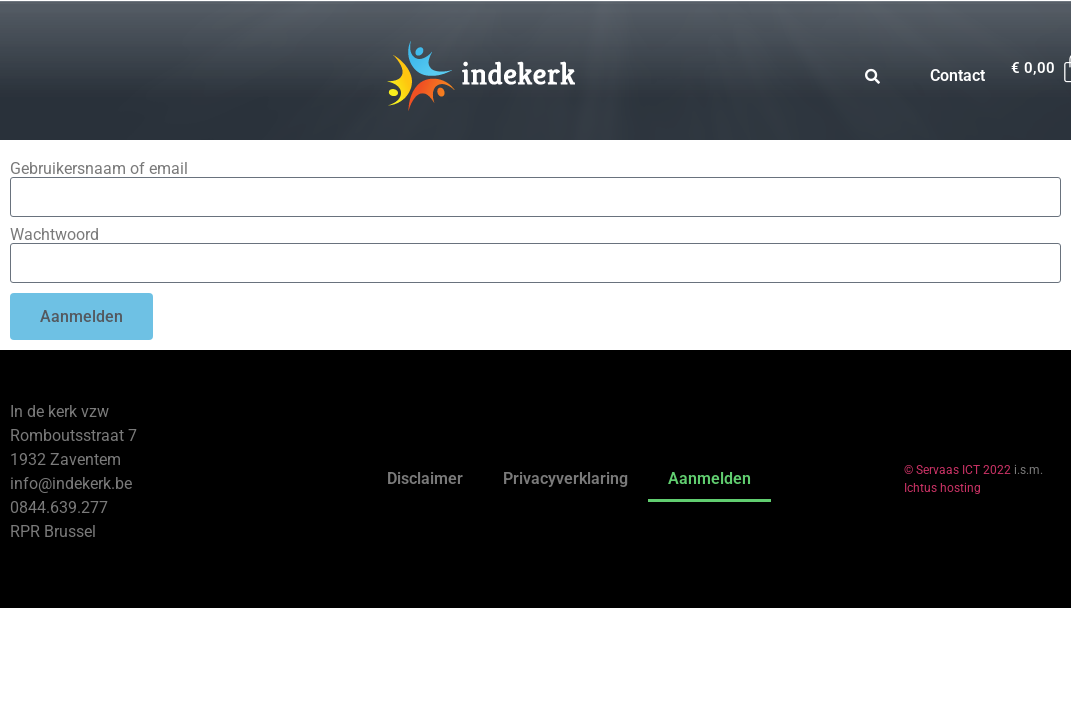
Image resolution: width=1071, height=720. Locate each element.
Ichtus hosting (942, 488)
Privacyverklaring (565, 478)
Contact (957, 75)
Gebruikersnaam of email (99, 169)
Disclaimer (425, 478)
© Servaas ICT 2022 (957, 470)
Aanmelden (709, 478)
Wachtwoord (54, 235)
